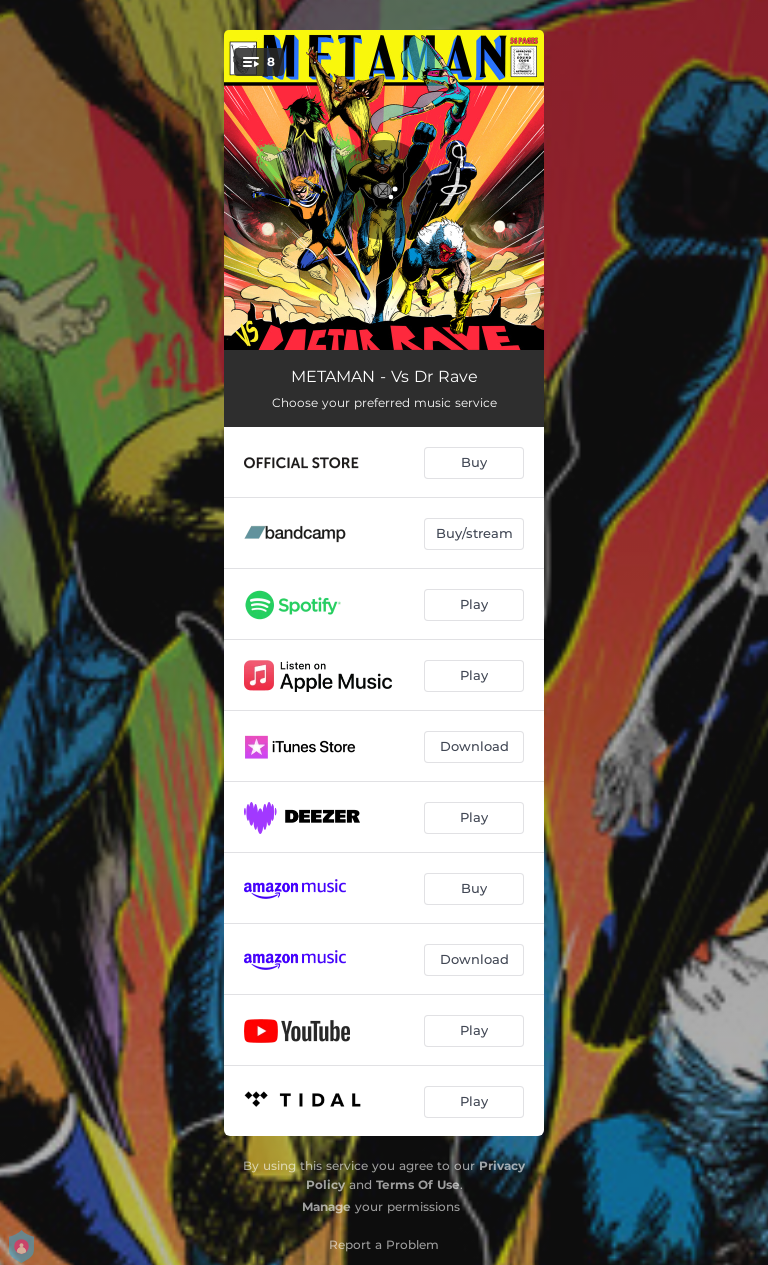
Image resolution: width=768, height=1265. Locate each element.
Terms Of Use (418, 1184)
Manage (326, 1206)
